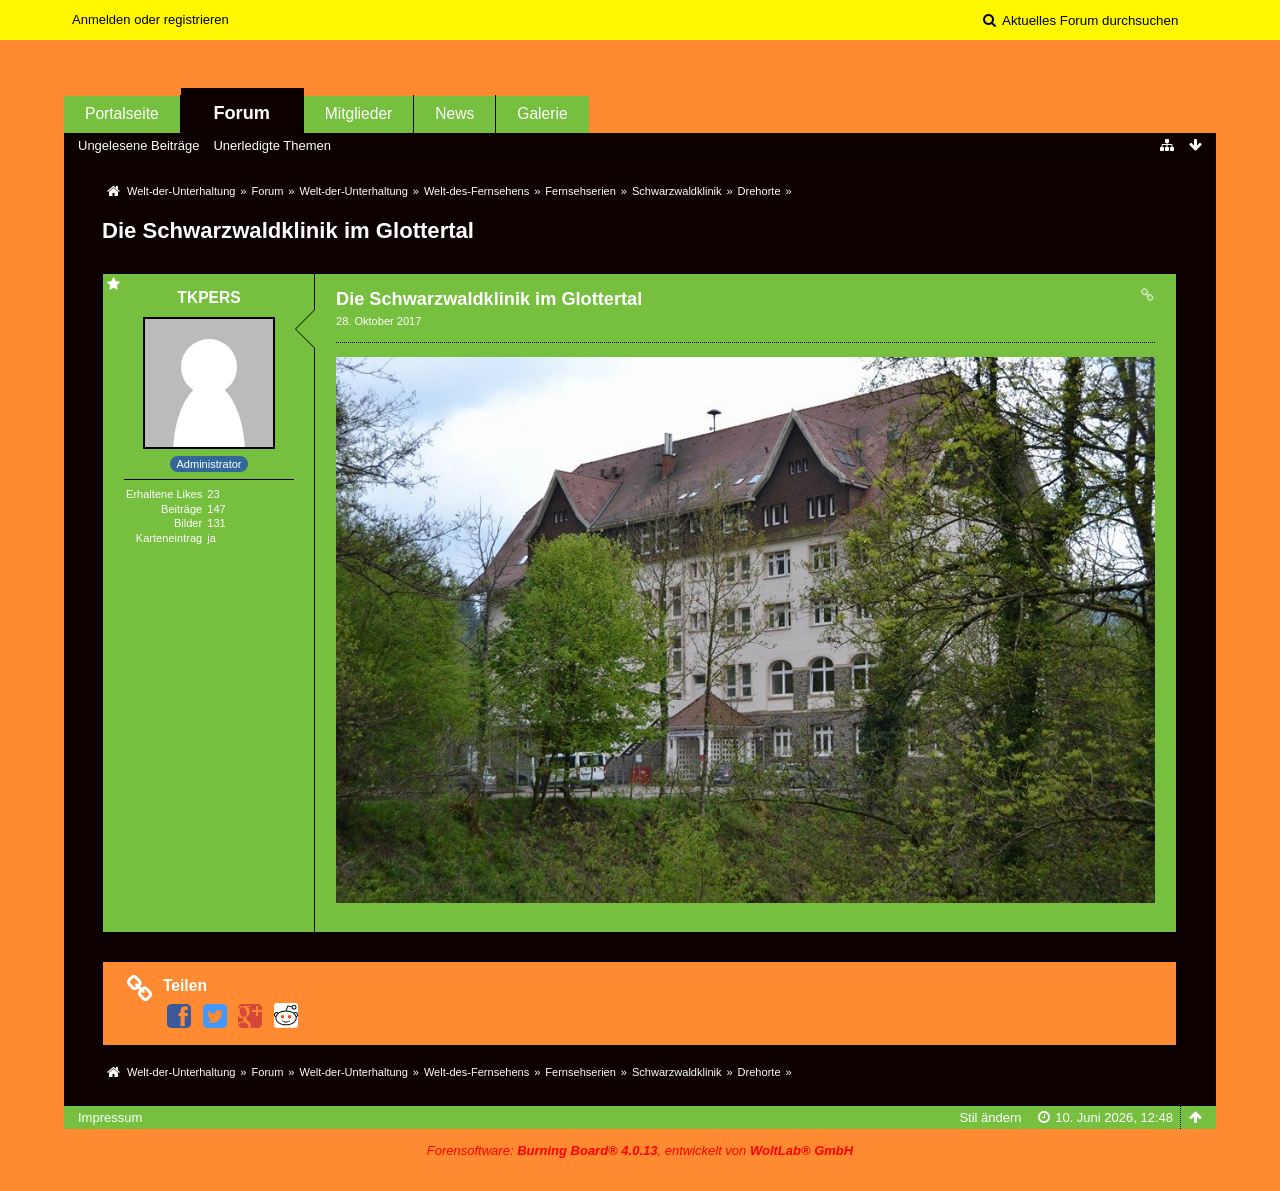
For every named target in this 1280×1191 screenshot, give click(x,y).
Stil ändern (990, 1117)
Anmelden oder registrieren (150, 19)
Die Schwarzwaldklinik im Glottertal (288, 230)
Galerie (542, 113)
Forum (241, 113)
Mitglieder (359, 113)
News (454, 113)
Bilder (188, 523)
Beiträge (181, 509)
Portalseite (122, 113)
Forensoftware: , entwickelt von (640, 1150)
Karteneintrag (169, 538)
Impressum (110, 1117)
